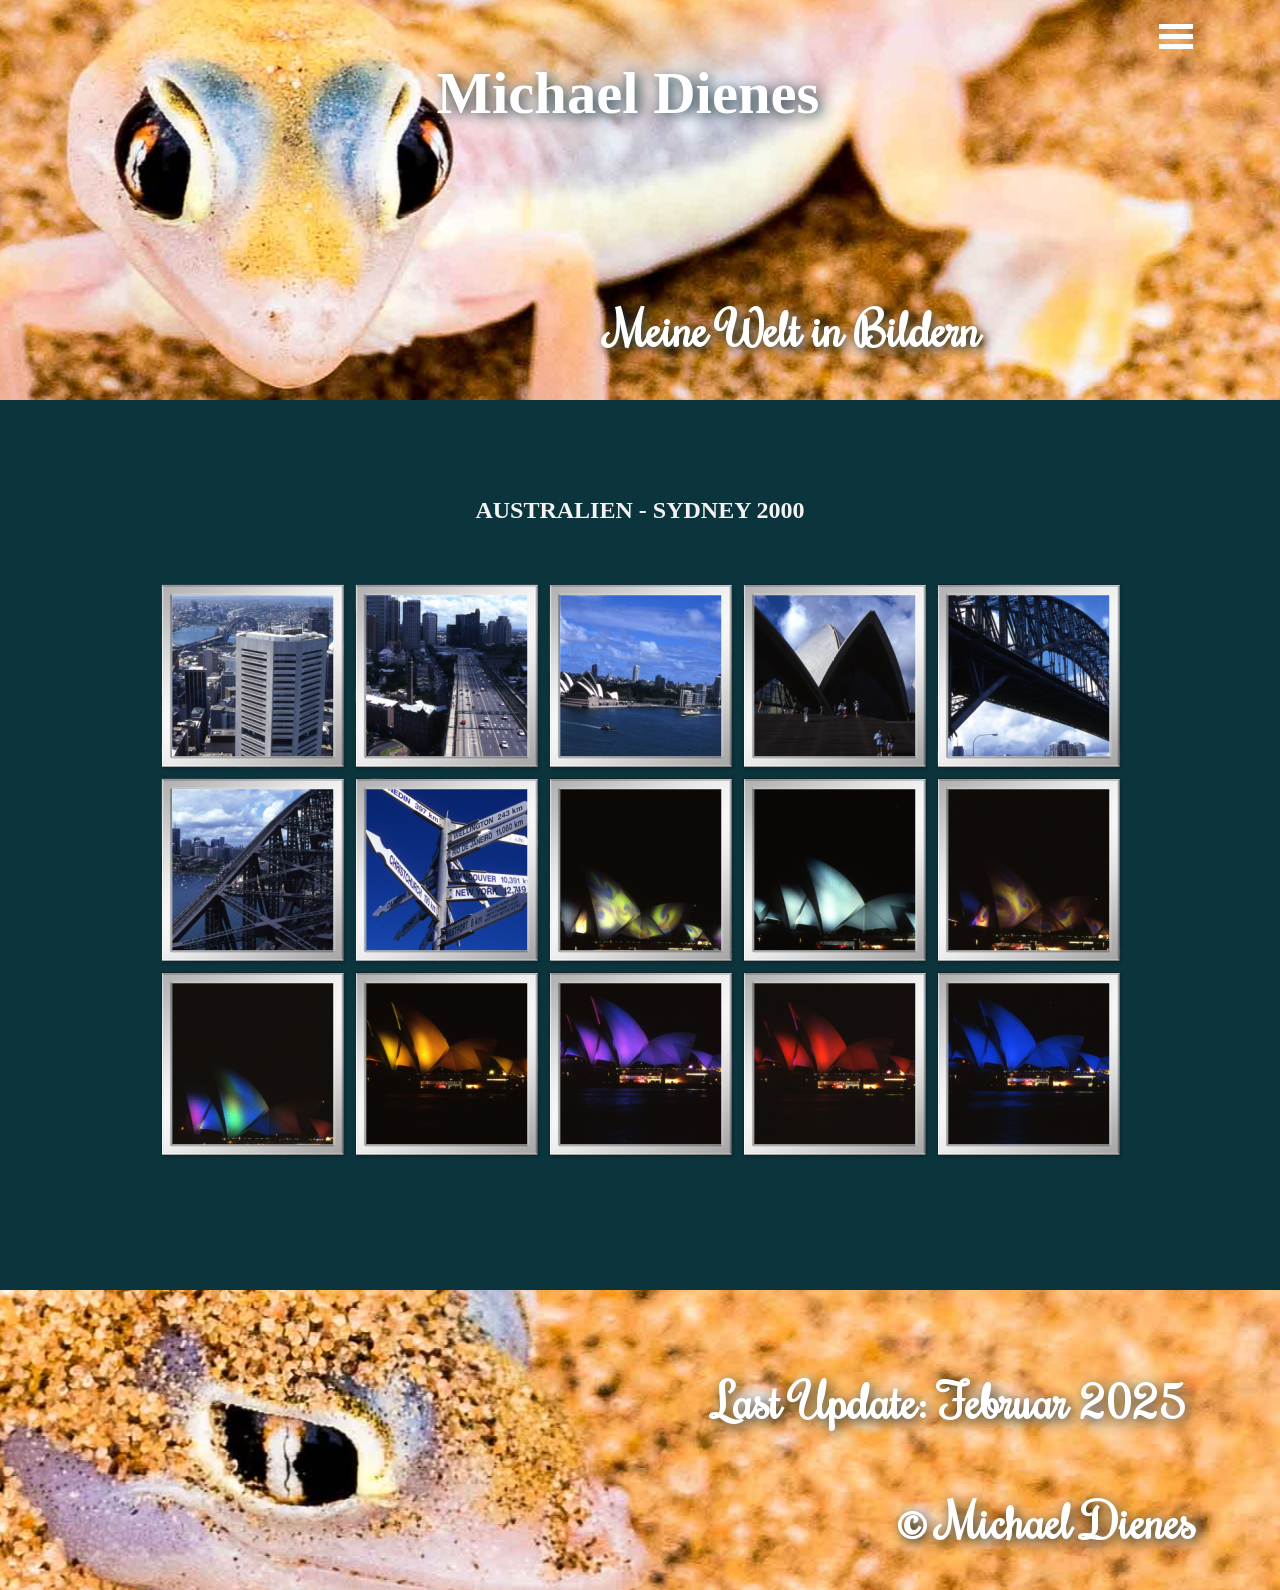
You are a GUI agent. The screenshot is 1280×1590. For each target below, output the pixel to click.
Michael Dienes (628, 93)
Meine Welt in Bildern (793, 328)
